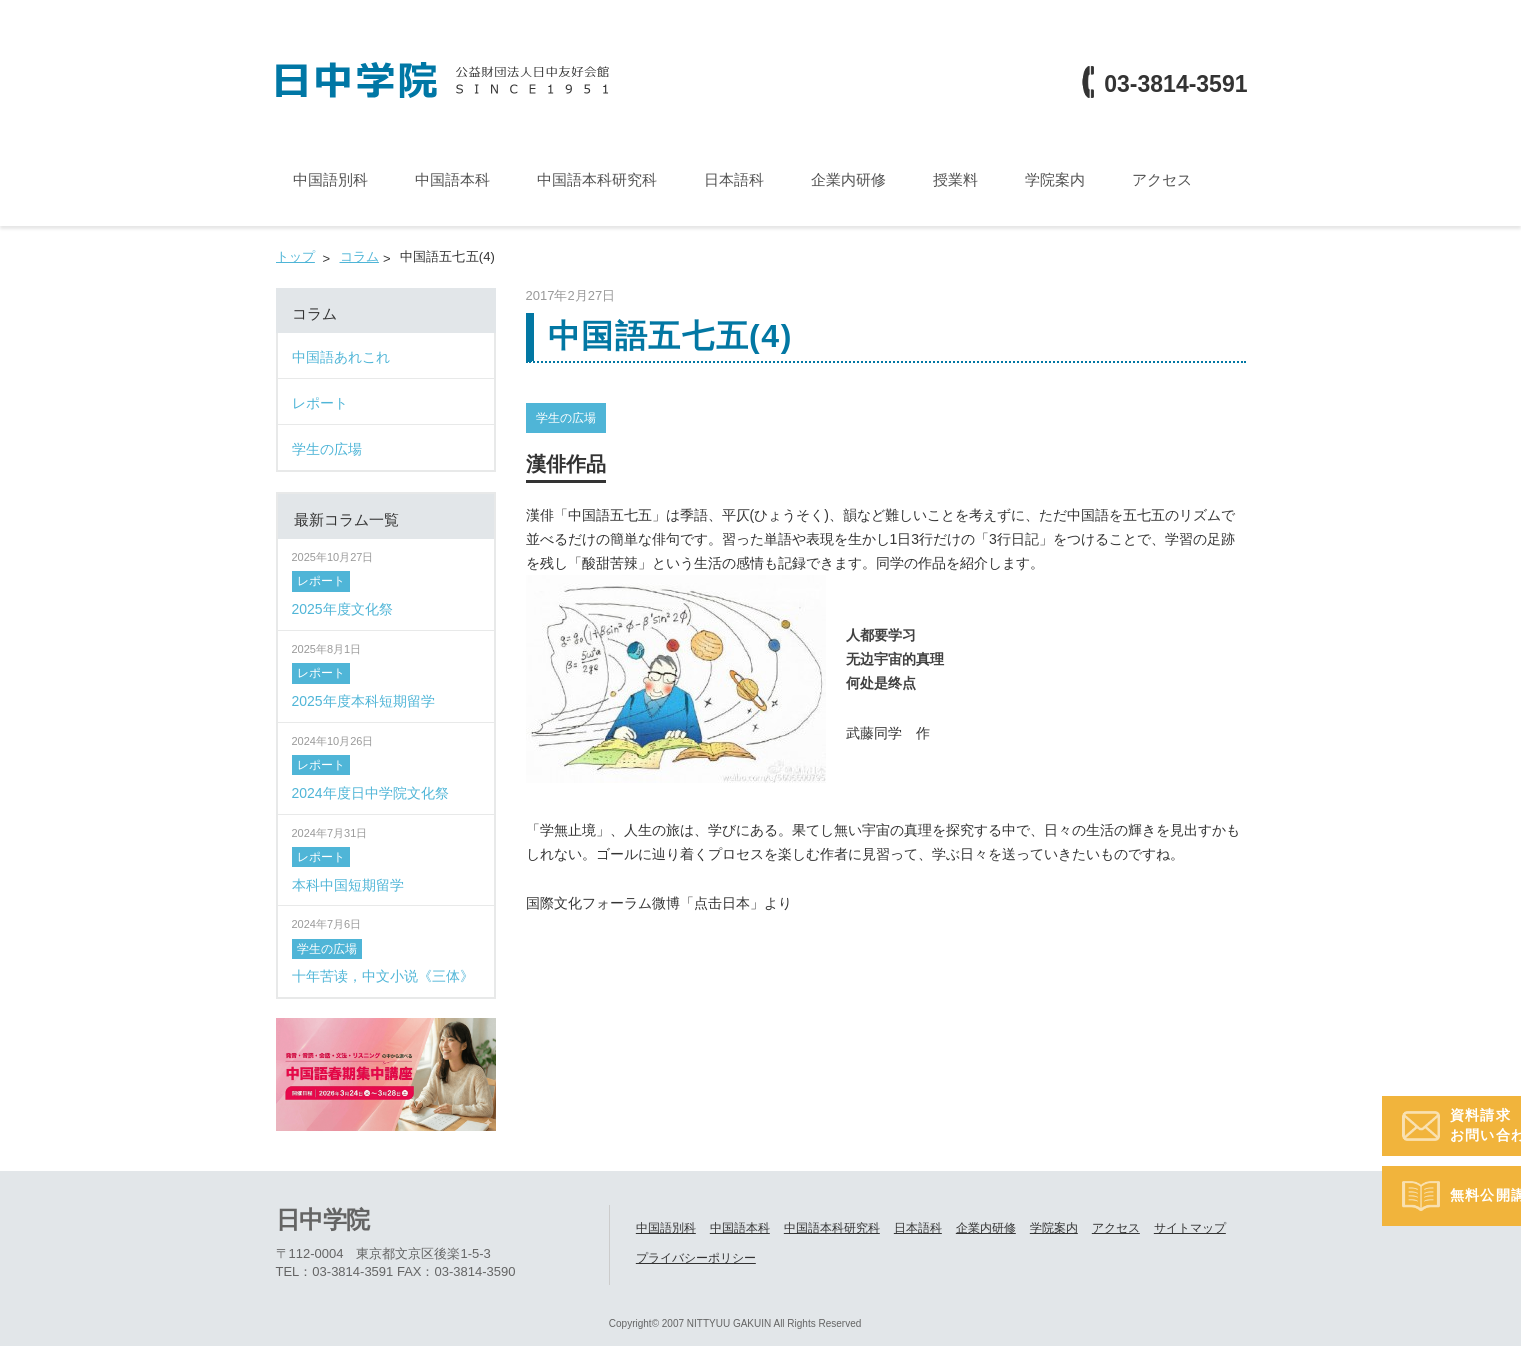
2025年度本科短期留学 (363, 700)
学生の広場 (566, 417)
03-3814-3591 (1175, 84)
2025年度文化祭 (342, 608)
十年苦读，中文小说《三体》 (383, 976)
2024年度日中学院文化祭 (370, 792)
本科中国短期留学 (348, 884)
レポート (321, 581)
